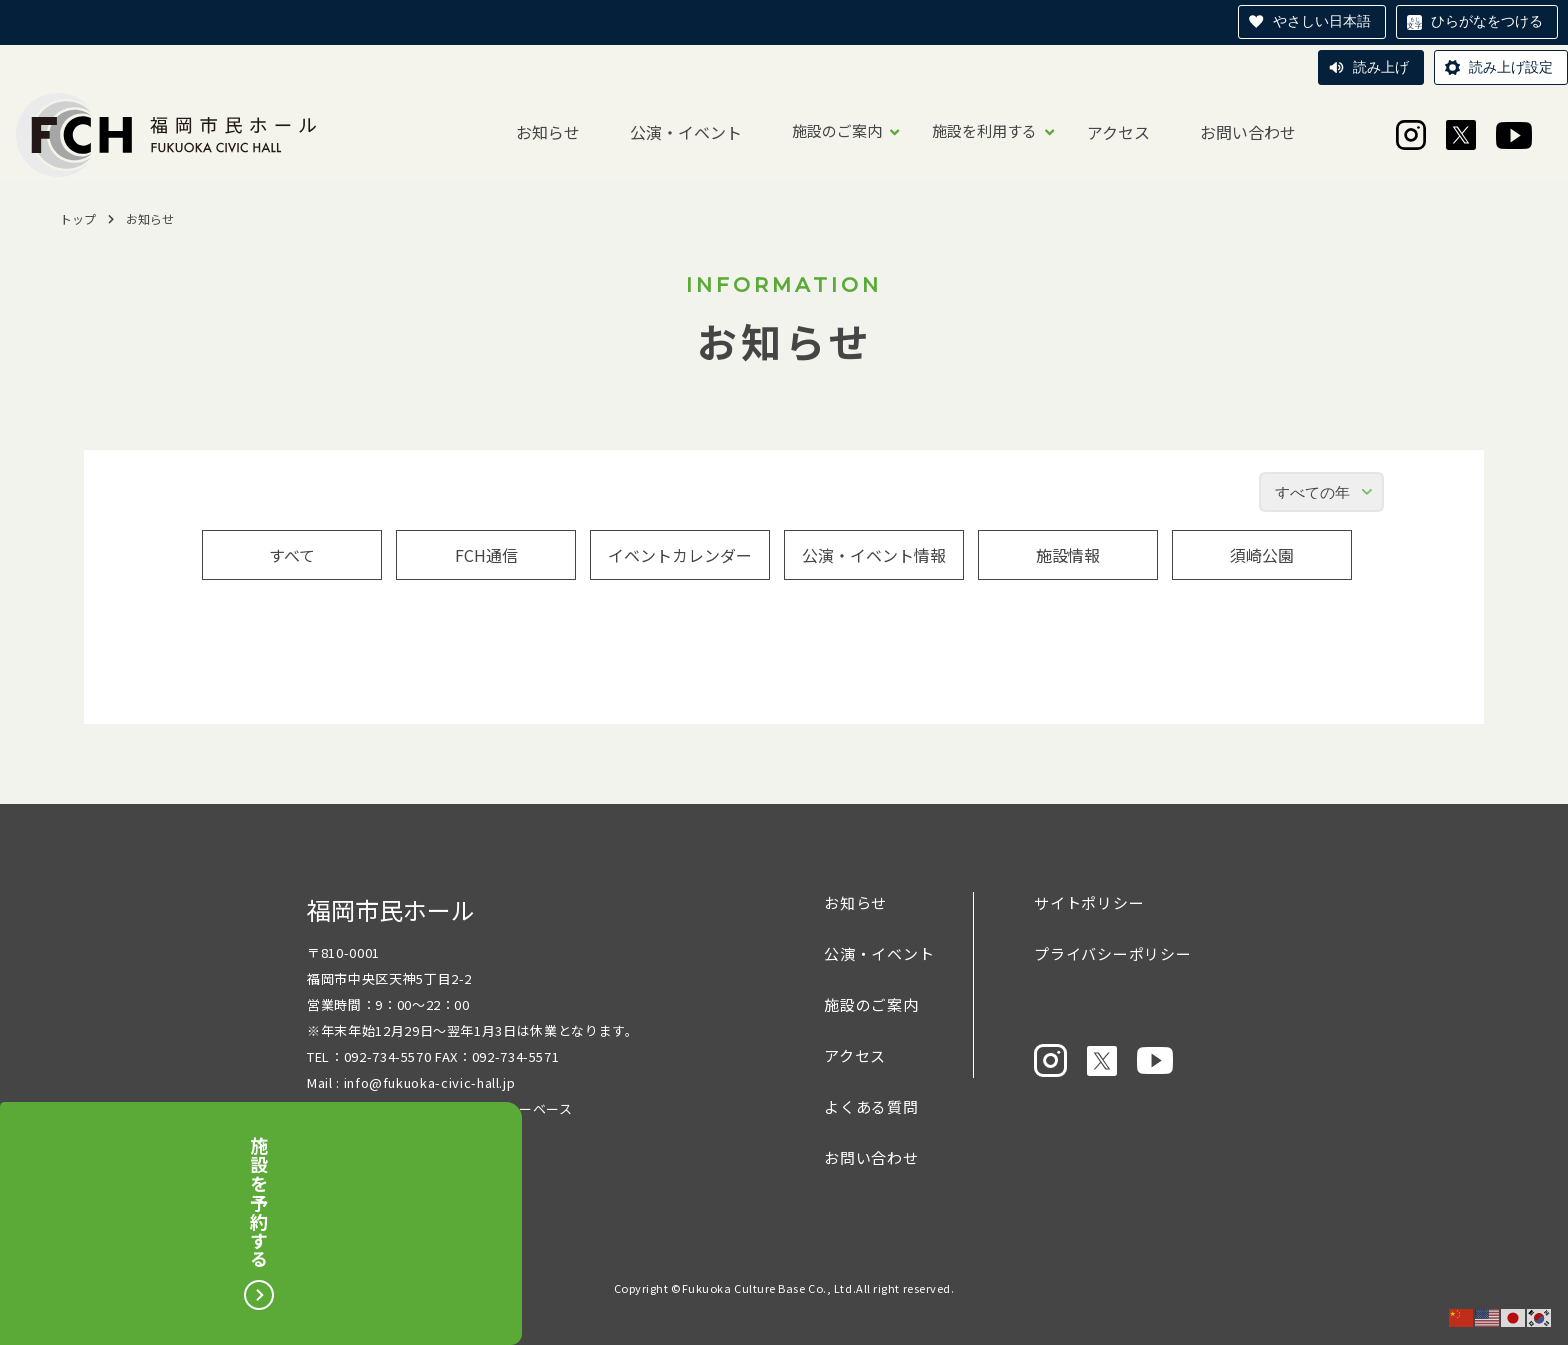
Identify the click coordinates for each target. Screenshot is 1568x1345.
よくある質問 (871, 1106)
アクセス (1118, 132)
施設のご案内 (837, 130)
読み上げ (1381, 67)
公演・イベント (686, 132)
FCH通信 (486, 555)
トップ (78, 218)
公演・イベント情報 (874, 555)
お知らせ (548, 132)
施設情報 (1068, 555)
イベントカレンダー (680, 555)
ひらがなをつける (1487, 21)
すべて (292, 555)
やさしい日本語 (1322, 21)
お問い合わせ (1248, 132)
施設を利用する (984, 130)
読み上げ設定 (1511, 67)
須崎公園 (1262, 555)
